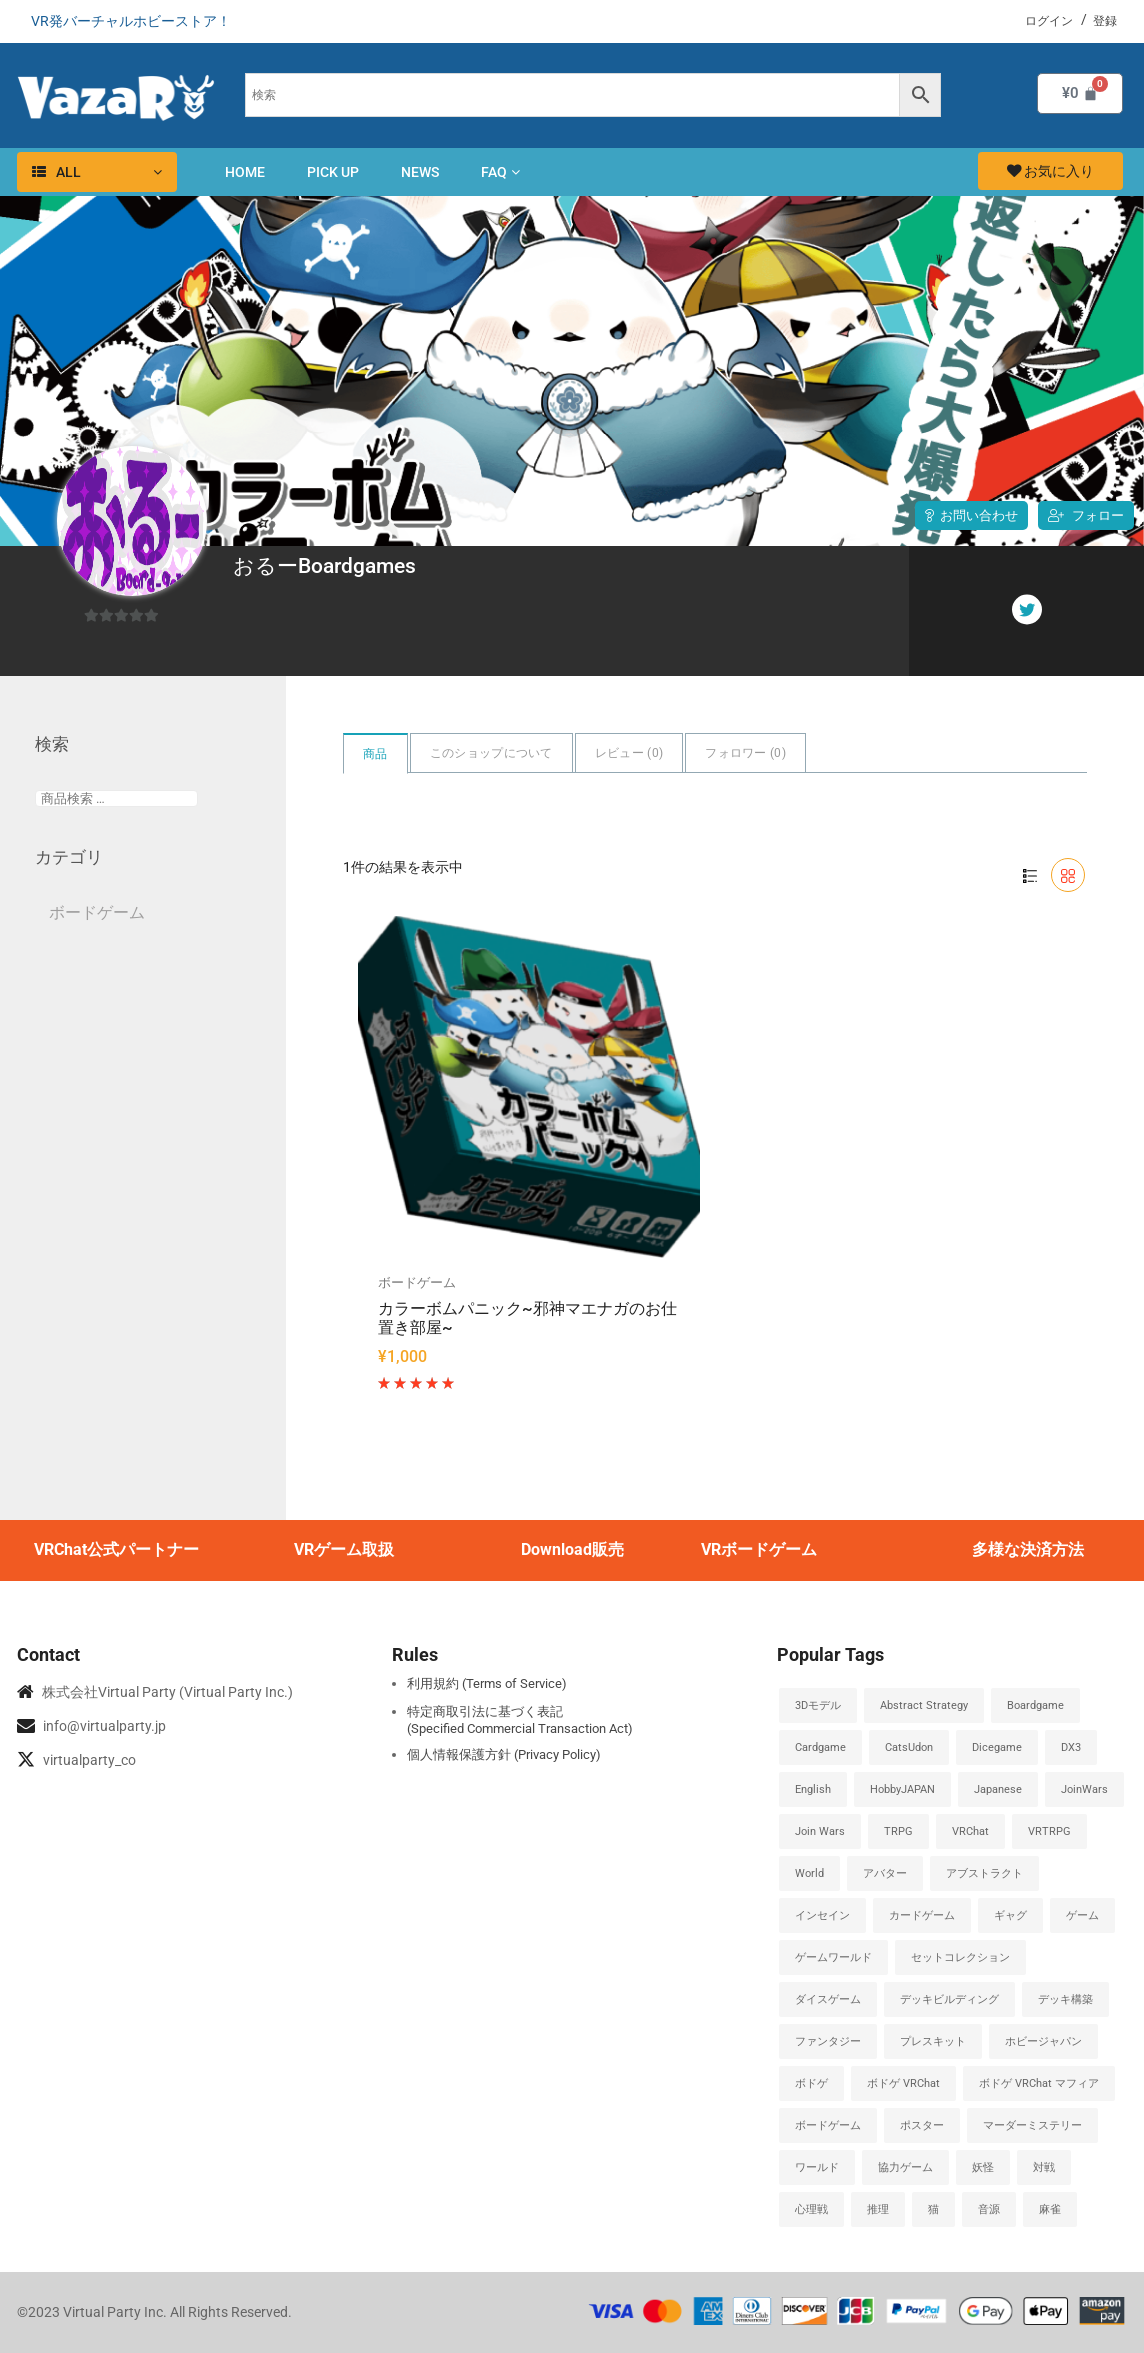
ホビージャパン (1043, 2041)
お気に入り (1050, 171)
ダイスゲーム (828, 1999)
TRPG (898, 1831)
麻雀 (1050, 2209)
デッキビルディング (949, 1999)
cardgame (820, 1747)
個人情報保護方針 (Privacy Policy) (504, 1754)
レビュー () (629, 753)
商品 (375, 754)
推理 (878, 2209)
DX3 (1071, 1747)
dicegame (997, 1747)
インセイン (822, 1915)
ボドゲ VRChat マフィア (1039, 2083)
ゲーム (1082, 1915)
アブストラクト (984, 1873)
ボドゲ (811, 2083)
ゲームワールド (833, 1957)
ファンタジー (828, 2041)
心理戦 (811, 2209)
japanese (998, 1789)
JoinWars (1084, 1789)
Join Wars (820, 1831)
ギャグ (1010, 1915)
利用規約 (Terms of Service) (487, 1683)
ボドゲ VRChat (903, 2083)
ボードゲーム (417, 1282)
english (813, 1789)
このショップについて (491, 753)
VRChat (970, 1831)
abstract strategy (924, 1705)
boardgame (1035, 1705)
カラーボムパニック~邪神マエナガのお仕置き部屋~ (527, 1318)
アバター (885, 1873)
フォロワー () (745, 753)
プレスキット (933, 2041)
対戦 (1044, 2167)
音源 (989, 2209)
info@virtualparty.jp (104, 1726)
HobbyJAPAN (902, 1789)
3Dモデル (818, 1705)
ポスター (922, 2125)
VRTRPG (1049, 1831)
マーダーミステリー (1032, 2125)
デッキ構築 (1065, 1999)
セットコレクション (960, 1957)
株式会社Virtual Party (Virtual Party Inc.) (167, 1692)
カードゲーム (922, 1915)
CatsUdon (909, 1747)
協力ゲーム (905, 2167)
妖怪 (983, 2167)
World (809, 1873)
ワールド (817, 2167)
